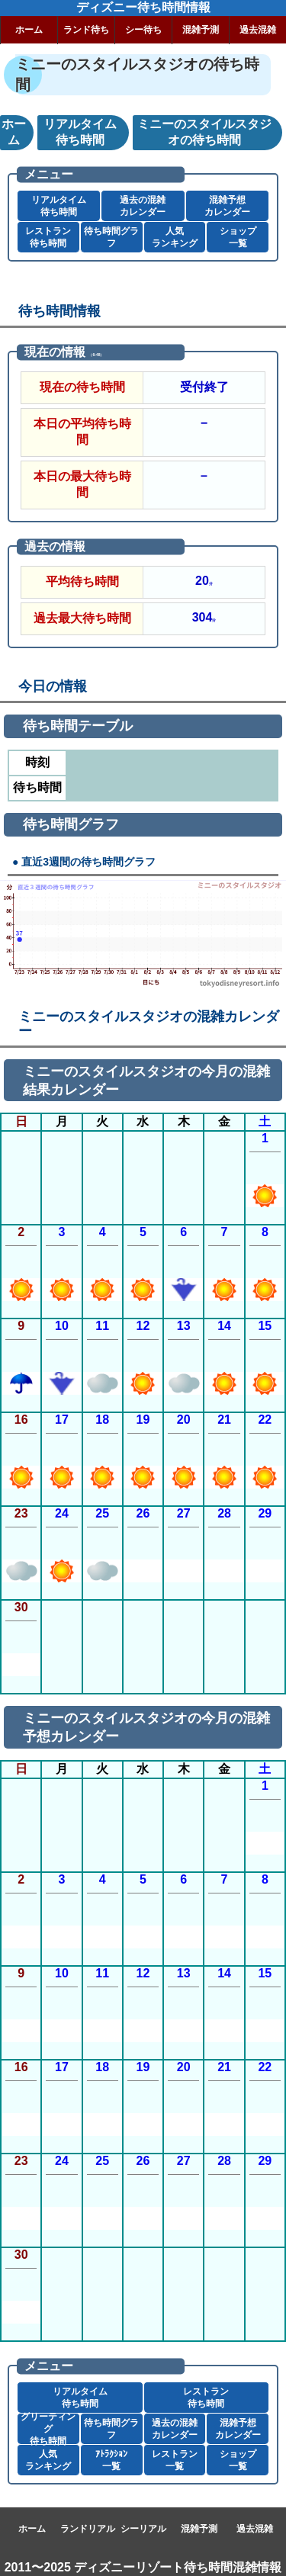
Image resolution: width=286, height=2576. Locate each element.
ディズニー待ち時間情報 (143, 7)
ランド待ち (86, 29)
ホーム (29, 29)
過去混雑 (257, 29)
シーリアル (143, 2528)
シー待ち (143, 29)
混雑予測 (200, 29)
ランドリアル (87, 2528)
